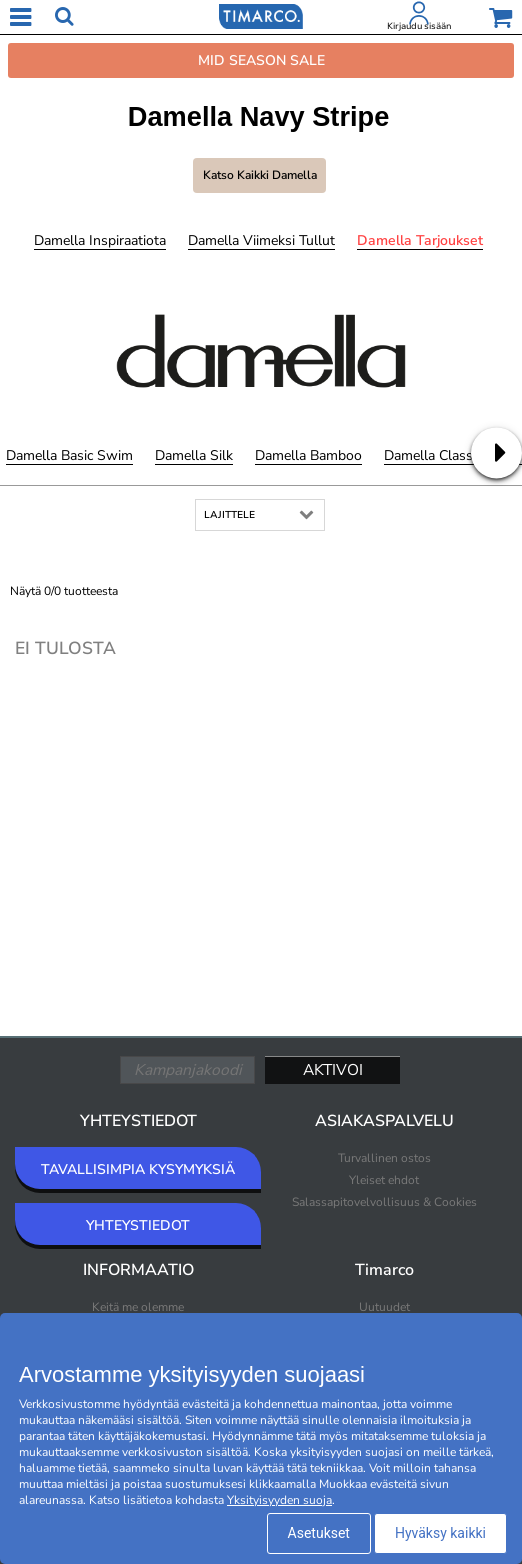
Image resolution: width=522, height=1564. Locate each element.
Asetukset (319, 1533)
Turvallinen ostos (384, 1158)
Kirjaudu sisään (419, 26)
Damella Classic (433, 455)
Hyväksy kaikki (440, 1533)
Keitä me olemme (138, 1307)
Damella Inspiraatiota (100, 240)
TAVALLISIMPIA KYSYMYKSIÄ (138, 1169)
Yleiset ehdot (384, 1180)
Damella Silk (194, 455)
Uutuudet (384, 1307)
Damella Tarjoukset (420, 240)
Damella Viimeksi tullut (261, 240)
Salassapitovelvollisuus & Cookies (384, 1202)
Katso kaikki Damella (260, 175)
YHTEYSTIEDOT (138, 1225)
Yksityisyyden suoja (279, 1500)
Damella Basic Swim (69, 455)
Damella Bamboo (308, 455)
